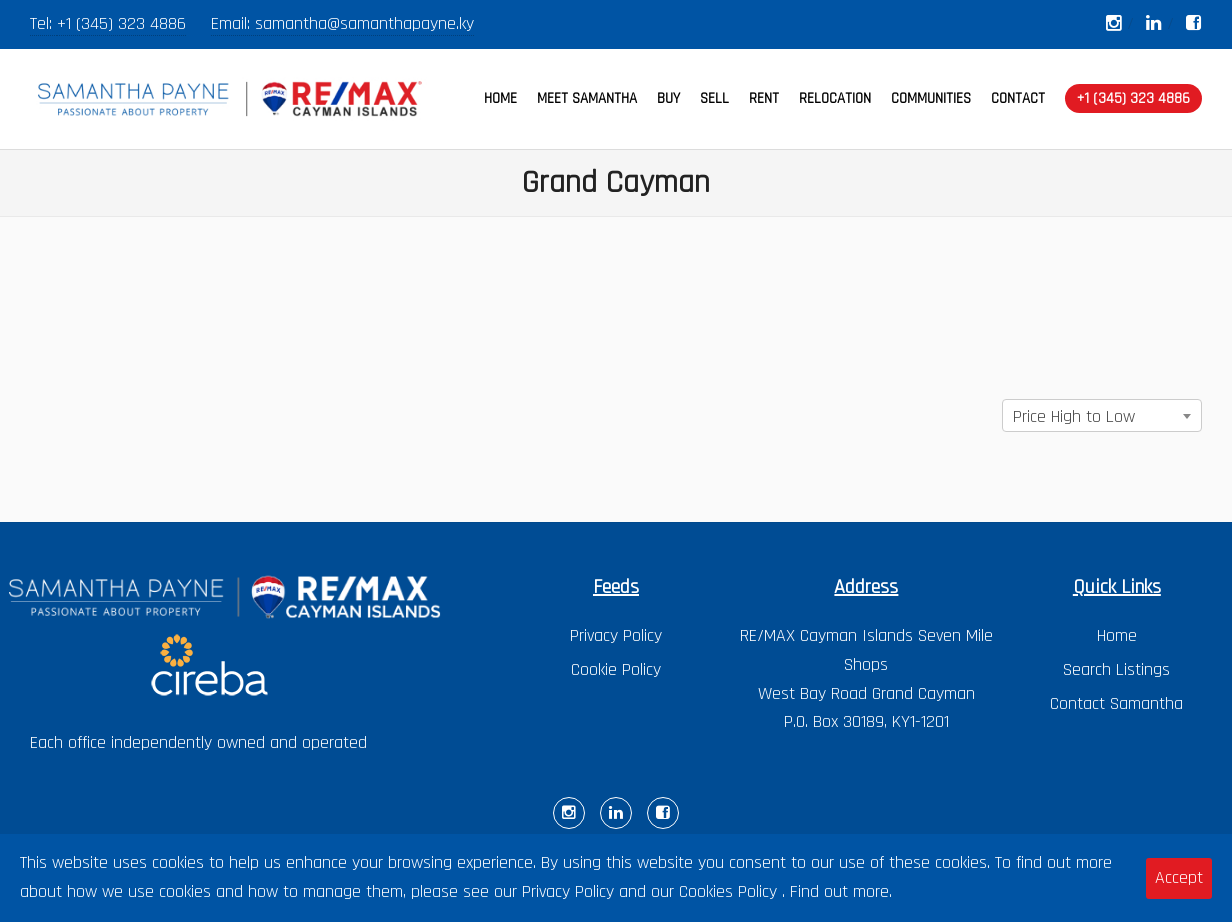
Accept (1179, 877)
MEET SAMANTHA (587, 98)
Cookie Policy (616, 669)
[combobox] (1102, 415)
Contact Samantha (1116, 703)
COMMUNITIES (931, 98)
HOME (500, 98)
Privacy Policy (616, 635)
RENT (764, 98)
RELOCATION (835, 98)
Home (1117, 635)
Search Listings (1116, 669)
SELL (714, 98)
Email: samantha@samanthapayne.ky (342, 23)
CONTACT (1018, 98)
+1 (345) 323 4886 (121, 23)
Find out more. (841, 891)
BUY (668, 98)
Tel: (43, 23)
